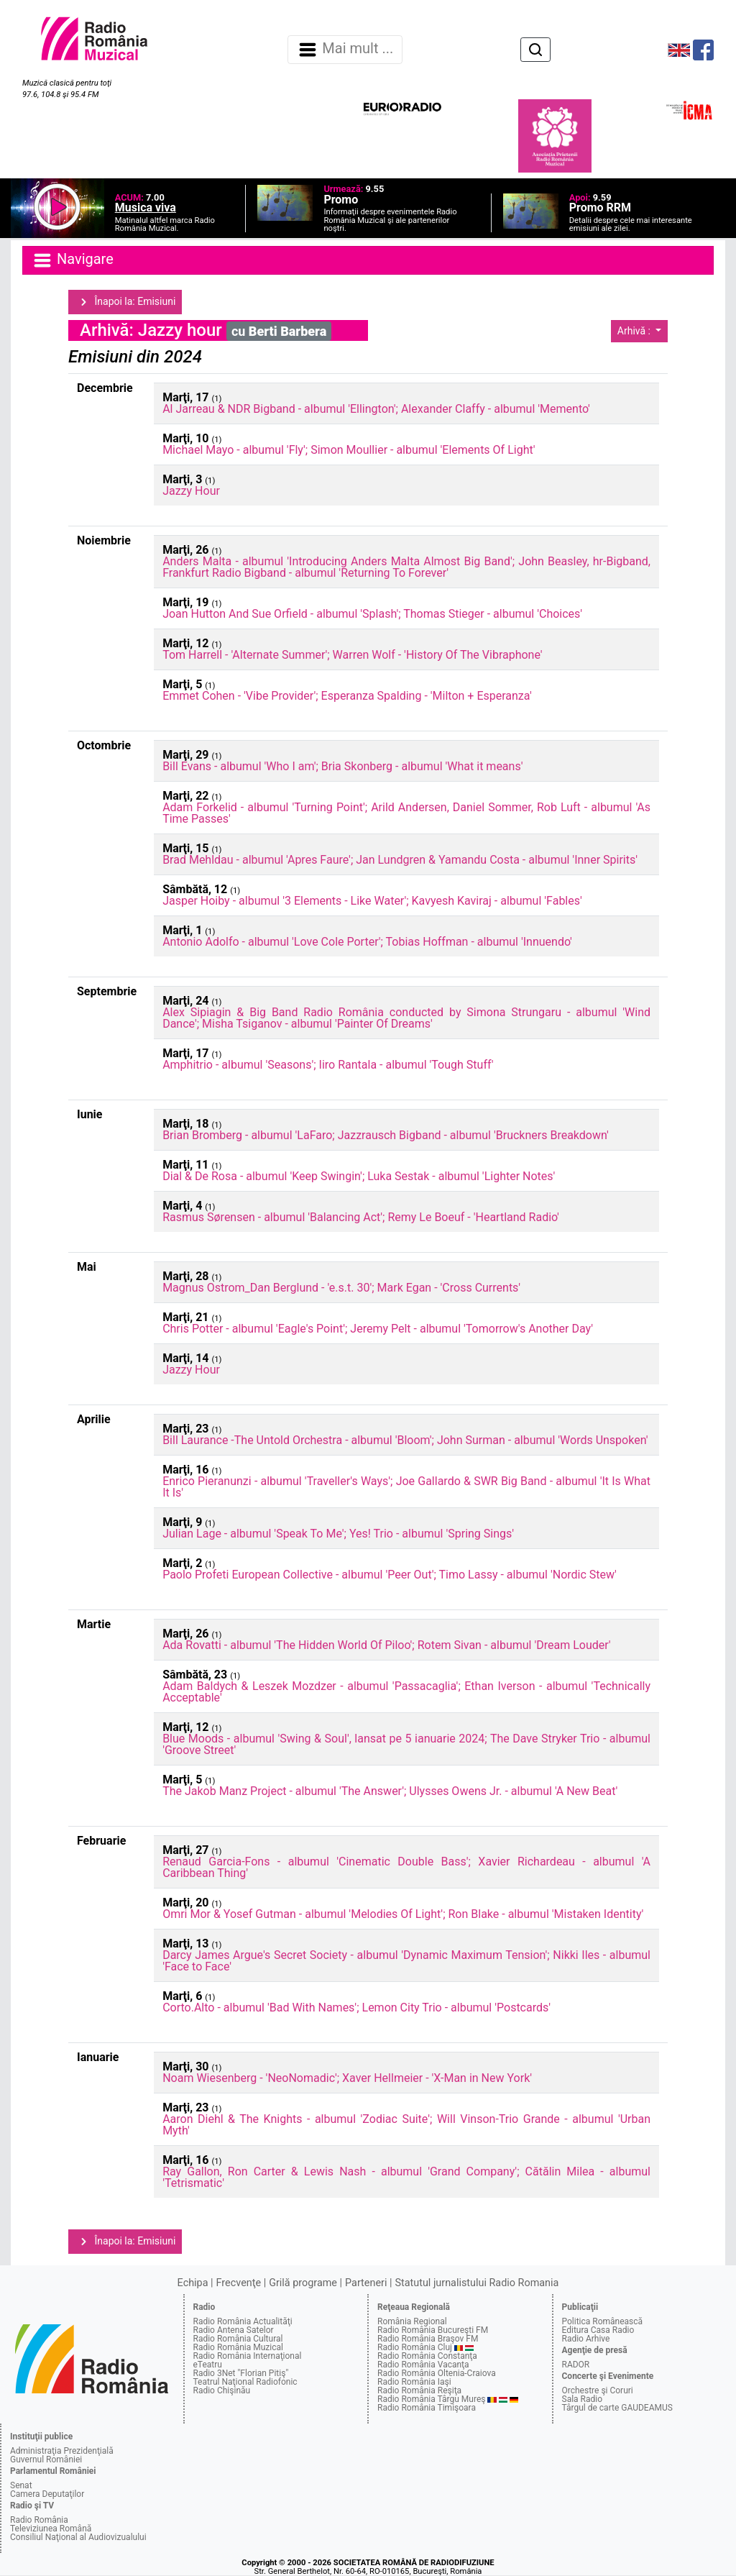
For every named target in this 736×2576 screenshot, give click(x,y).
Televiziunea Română (50, 2529)
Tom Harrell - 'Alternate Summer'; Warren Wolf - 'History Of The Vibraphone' (352, 655)
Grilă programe (303, 2283)
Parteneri (366, 2283)
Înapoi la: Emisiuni (125, 302)
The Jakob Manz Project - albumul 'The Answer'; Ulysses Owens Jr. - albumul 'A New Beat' (389, 1791)
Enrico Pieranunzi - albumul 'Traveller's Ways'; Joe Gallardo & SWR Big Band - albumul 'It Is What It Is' (406, 1486)
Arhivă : (635, 331)
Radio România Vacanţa (423, 2365)
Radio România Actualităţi (243, 2321)
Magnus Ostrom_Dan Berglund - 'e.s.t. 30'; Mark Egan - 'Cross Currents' (341, 1287)
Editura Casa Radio (598, 2330)
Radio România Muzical (238, 2347)
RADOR (576, 2365)
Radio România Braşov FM (427, 2339)
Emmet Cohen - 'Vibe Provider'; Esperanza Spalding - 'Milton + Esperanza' (347, 696)
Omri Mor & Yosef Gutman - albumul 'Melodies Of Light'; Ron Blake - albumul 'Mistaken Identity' (402, 1914)
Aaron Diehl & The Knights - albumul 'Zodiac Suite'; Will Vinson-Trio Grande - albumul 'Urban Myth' (406, 2124)
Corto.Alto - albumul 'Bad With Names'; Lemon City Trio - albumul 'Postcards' (356, 2007)
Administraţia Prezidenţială (62, 2451)
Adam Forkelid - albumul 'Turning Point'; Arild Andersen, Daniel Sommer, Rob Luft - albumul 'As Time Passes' (406, 813)
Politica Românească (602, 2321)
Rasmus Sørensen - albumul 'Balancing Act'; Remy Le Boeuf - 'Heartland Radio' (360, 1217)
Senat (21, 2485)
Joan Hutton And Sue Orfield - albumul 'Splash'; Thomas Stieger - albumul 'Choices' (372, 614)
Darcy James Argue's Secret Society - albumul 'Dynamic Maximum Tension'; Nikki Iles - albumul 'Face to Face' (406, 1960)
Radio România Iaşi (414, 2382)
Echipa (193, 2283)
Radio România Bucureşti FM (432, 2330)
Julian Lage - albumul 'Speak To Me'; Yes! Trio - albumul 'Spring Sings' (338, 1533)
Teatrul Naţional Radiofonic (245, 2382)
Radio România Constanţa (427, 2356)
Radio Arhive (586, 2339)
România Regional (412, 2321)
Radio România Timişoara (426, 2408)
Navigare (73, 260)
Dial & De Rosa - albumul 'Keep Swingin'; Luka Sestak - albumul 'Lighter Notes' (358, 1176)
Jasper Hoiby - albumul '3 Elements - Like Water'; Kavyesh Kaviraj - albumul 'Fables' (372, 901)
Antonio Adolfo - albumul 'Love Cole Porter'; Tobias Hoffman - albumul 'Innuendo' (367, 942)
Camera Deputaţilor (47, 2494)
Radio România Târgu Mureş (431, 2399)
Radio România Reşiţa (419, 2390)
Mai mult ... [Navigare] (345, 49)
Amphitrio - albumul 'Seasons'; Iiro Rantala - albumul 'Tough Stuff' (327, 1065)
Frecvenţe (238, 2283)
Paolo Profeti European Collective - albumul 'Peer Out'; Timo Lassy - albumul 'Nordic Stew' (389, 1574)
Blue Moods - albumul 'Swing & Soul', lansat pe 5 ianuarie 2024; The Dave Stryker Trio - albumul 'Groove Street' (406, 1744)
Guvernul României (46, 2459)
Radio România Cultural (238, 2339)
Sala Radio (582, 2399)
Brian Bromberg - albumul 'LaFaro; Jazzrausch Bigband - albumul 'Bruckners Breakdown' (385, 1135)
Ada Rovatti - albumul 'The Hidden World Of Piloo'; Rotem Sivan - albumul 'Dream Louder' (386, 1645)
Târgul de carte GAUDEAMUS (617, 2408)
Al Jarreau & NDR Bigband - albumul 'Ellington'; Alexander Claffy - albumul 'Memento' (376, 409)
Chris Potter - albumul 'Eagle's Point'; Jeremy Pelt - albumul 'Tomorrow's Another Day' (377, 1328)
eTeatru (207, 2365)
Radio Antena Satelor (233, 2330)
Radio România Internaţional (247, 2356)
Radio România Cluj (414, 2347)
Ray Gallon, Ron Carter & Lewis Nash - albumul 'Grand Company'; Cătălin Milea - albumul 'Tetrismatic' (406, 2177)
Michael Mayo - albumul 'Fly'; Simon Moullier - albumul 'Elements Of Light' (348, 450)
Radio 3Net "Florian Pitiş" (241, 2373)
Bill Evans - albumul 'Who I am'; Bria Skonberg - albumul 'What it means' (342, 766)
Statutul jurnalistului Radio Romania (476, 2283)
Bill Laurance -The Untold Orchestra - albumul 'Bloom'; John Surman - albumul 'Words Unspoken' (405, 1440)
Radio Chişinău (222, 2390)
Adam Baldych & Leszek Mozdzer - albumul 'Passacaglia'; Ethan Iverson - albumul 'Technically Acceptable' (406, 1691)
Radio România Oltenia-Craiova (436, 2373)
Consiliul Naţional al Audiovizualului (78, 2537)
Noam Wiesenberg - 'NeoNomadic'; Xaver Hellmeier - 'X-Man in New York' (347, 2078)
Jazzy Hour (191, 491)
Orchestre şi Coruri (597, 2390)
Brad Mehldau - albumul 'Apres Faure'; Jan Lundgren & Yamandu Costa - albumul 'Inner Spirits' (400, 860)
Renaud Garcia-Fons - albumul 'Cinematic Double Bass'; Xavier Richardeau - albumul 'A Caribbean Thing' (406, 1867)
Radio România (39, 2520)
